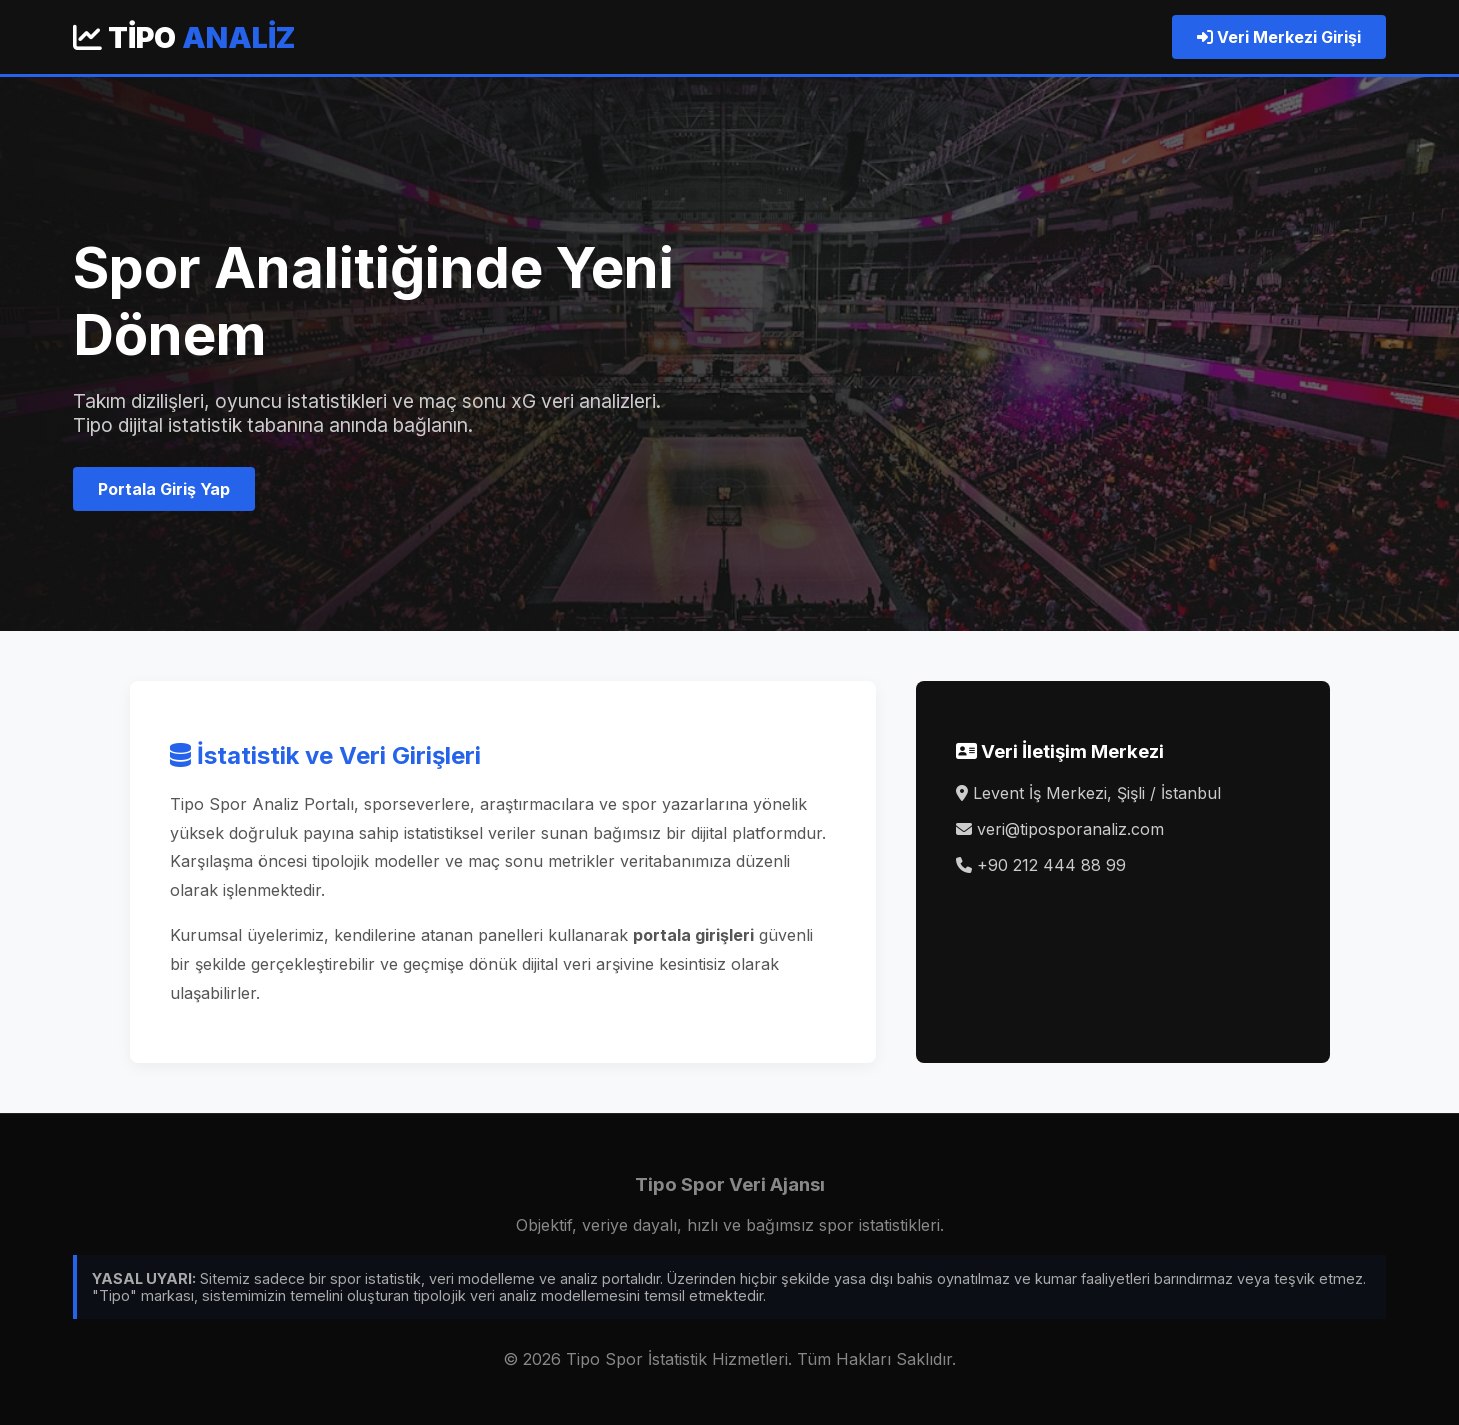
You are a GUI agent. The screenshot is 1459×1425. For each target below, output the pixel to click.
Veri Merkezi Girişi (1279, 37)
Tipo (184, 37)
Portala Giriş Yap (164, 489)
